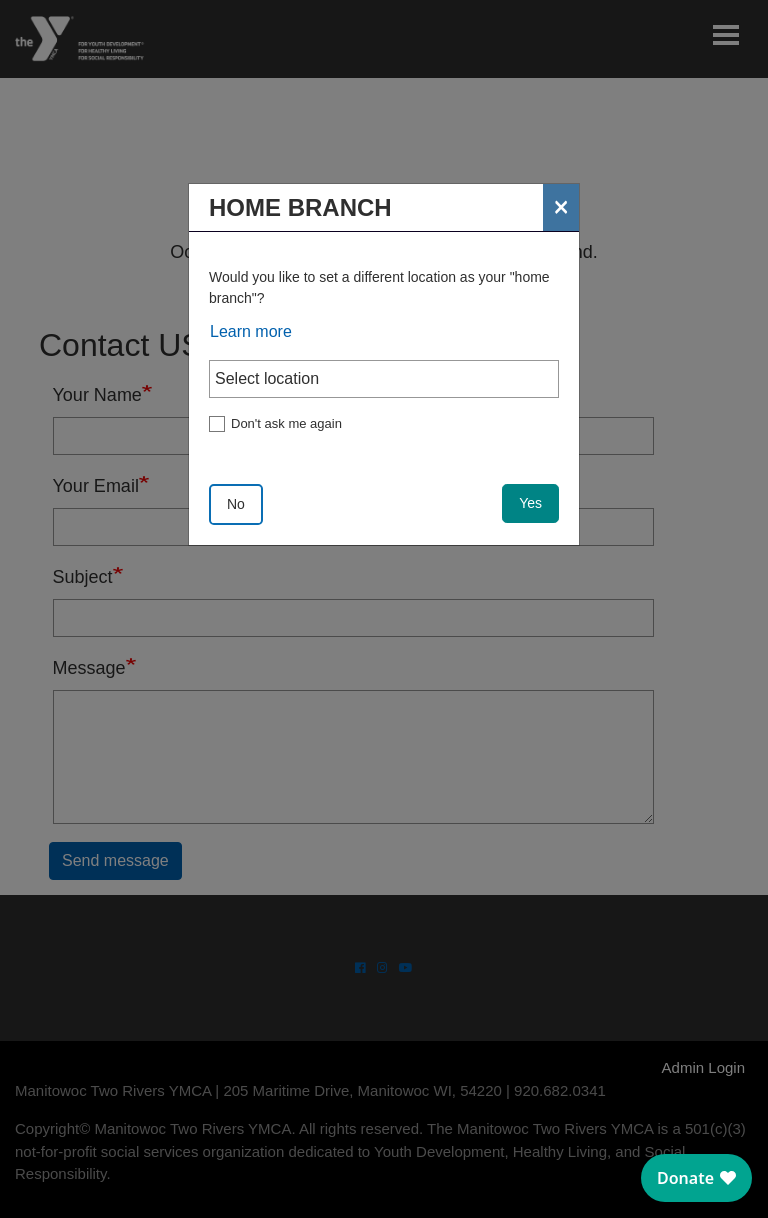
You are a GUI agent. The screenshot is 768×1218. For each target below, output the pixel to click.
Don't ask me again (286, 423)
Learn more (251, 331)
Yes (530, 503)
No (236, 504)
